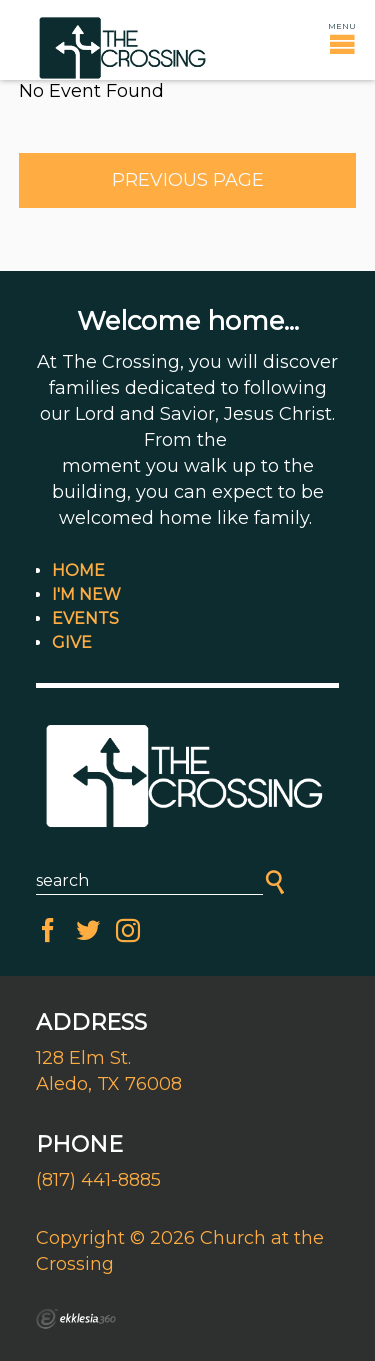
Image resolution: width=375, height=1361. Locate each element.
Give (72, 642)
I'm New (86, 594)
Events (85, 618)
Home (78, 570)
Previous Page (188, 180)
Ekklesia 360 (76, 1319)
